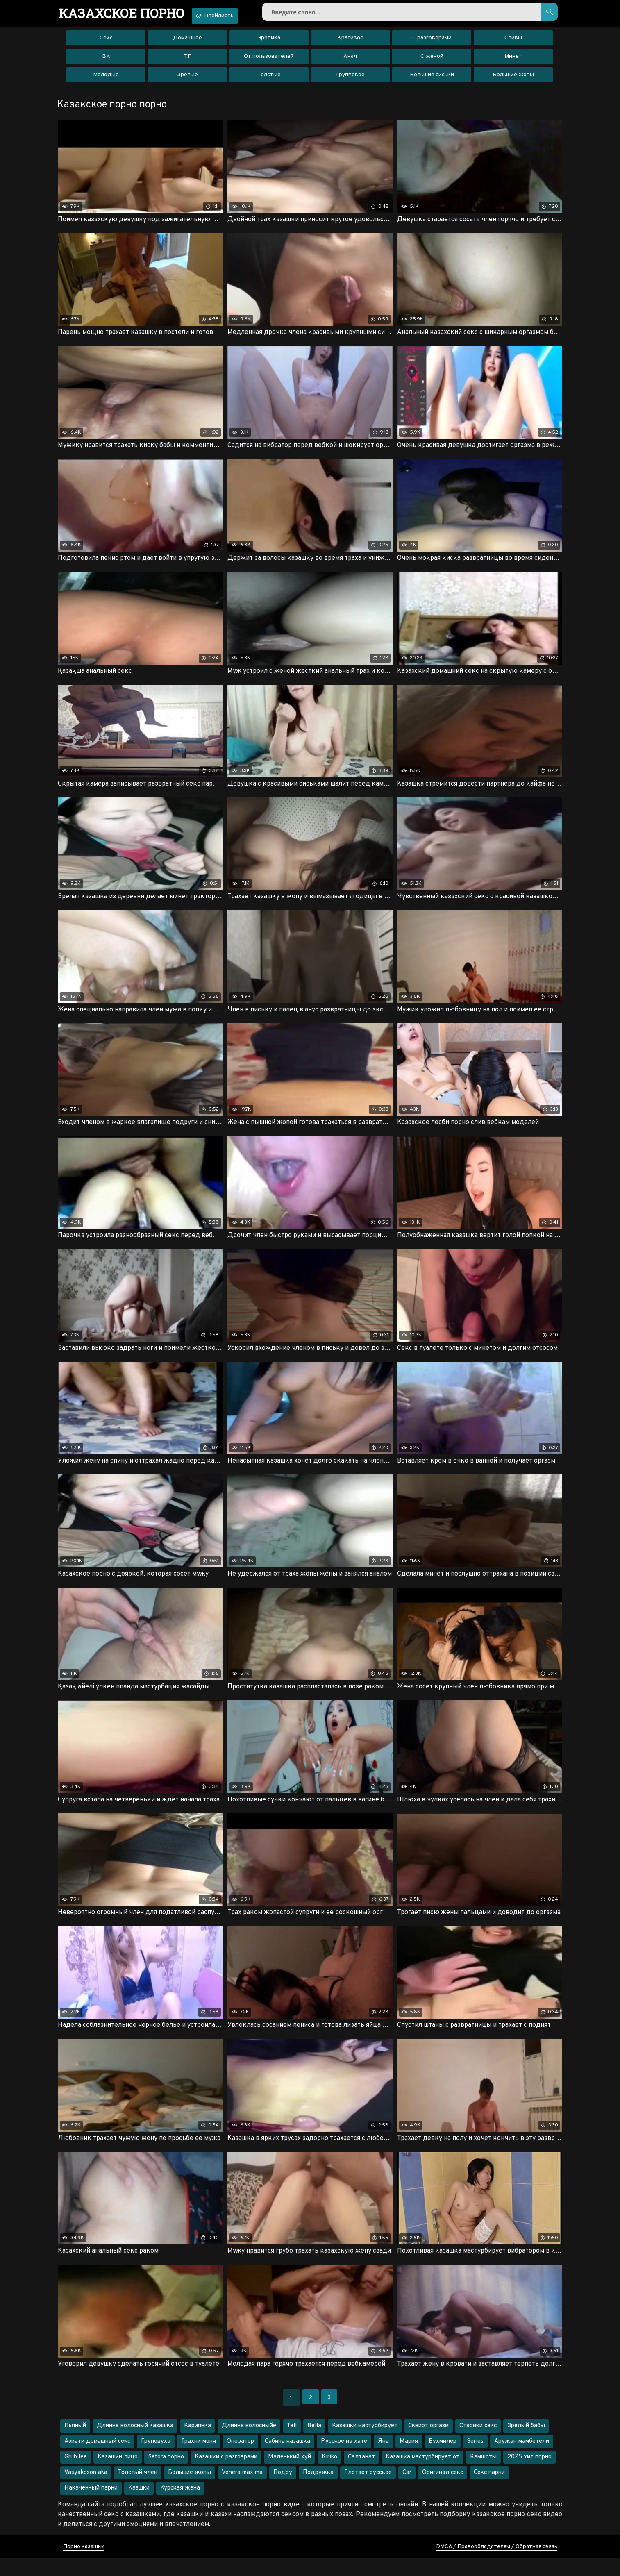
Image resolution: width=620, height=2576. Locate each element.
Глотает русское (368, 2490)
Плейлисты (235, 16)
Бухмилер (442, 2459)
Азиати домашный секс (97, 2459)
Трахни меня (198, 2459)
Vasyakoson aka (85, 2490)
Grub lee (75, 2474)
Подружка (318, 2490)
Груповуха (155, 2459)
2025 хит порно (529, 2474)
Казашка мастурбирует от (422, 2474)
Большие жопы (513, 79)
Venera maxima (242, 2490)
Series (475, 2459)
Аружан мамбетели (521, 2459)
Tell (292, 2443)
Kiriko (329, 2474)
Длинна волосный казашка (135, 2443)
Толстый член (137, 2490)
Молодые (106, 79)
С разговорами (432, 42)
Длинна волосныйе (249, 2443)
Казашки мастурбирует (364, 2443)
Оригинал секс (442, 2490)
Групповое (350, 79)
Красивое (350, 42)
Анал (350, 61)
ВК (106, 61)
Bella (314, 2443)
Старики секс (478, 2443)
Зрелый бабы (526, 2443)
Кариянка (197, 2443)
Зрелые (187, 79)
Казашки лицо (118, 2474)
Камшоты (483, 2474)
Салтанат (361, 2474)
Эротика (268, 42)
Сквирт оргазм (428, 2443)
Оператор (240, 2459)
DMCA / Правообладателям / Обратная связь (496, 2564)
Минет (513, 61)
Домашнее (187, 42)
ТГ (187, 61)
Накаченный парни (91, 2506)
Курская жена (180, 2506)
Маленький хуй (289, 2474)
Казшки (139, 2506)
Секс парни (489, 2490)
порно (129, 14)
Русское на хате (344, 2459)
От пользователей (269, 61)
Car (406, 2490)
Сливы (513, 42)
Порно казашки (83, 2564)
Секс (106, 42)
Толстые (269, 79)
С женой (431, 61)
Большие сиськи (432, 79)
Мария (409, 2459)
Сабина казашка (287, 2459)
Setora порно (166, 2474)
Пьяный (75, 2443)
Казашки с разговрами (226, 2474)
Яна (383, 2459)
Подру (282, 2490)
